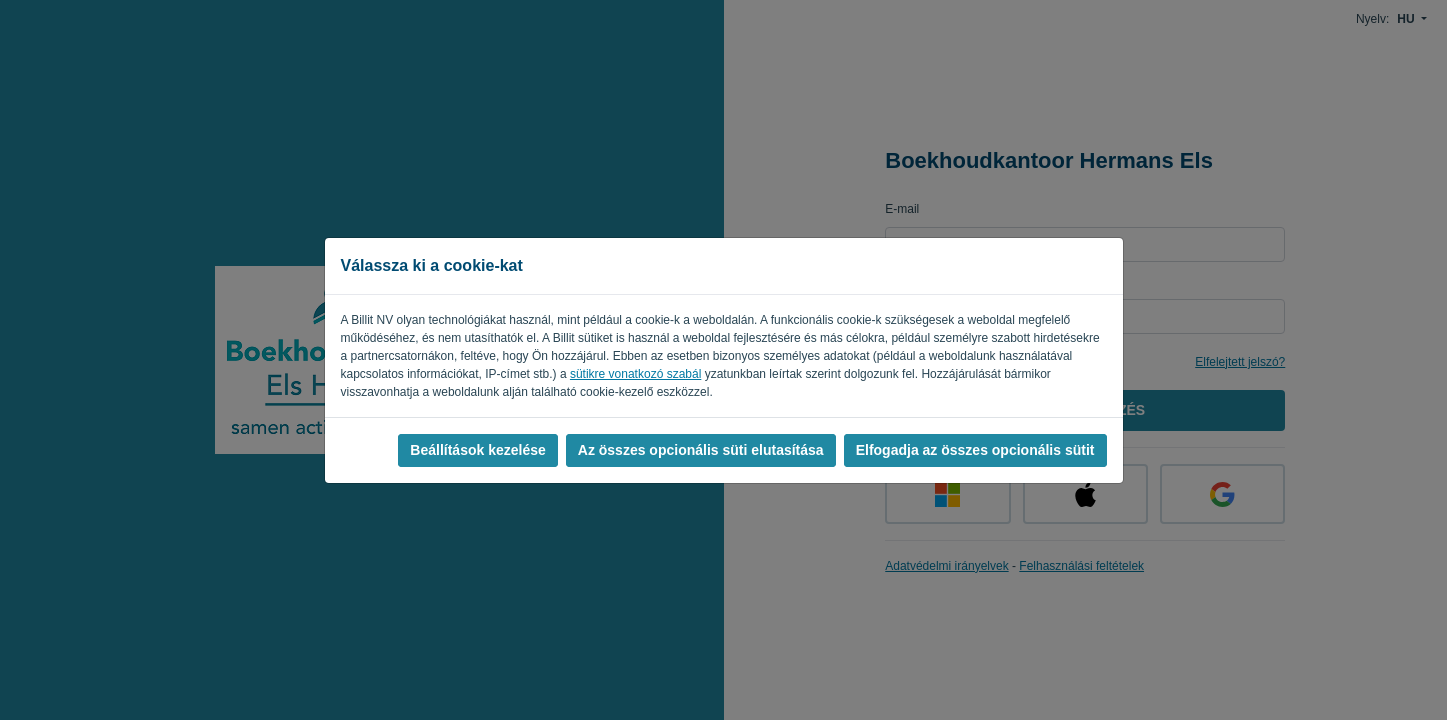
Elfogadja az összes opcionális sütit (975, 450)
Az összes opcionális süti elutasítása (701, 450)
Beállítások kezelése (477, 450)
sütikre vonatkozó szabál (635, 374)
